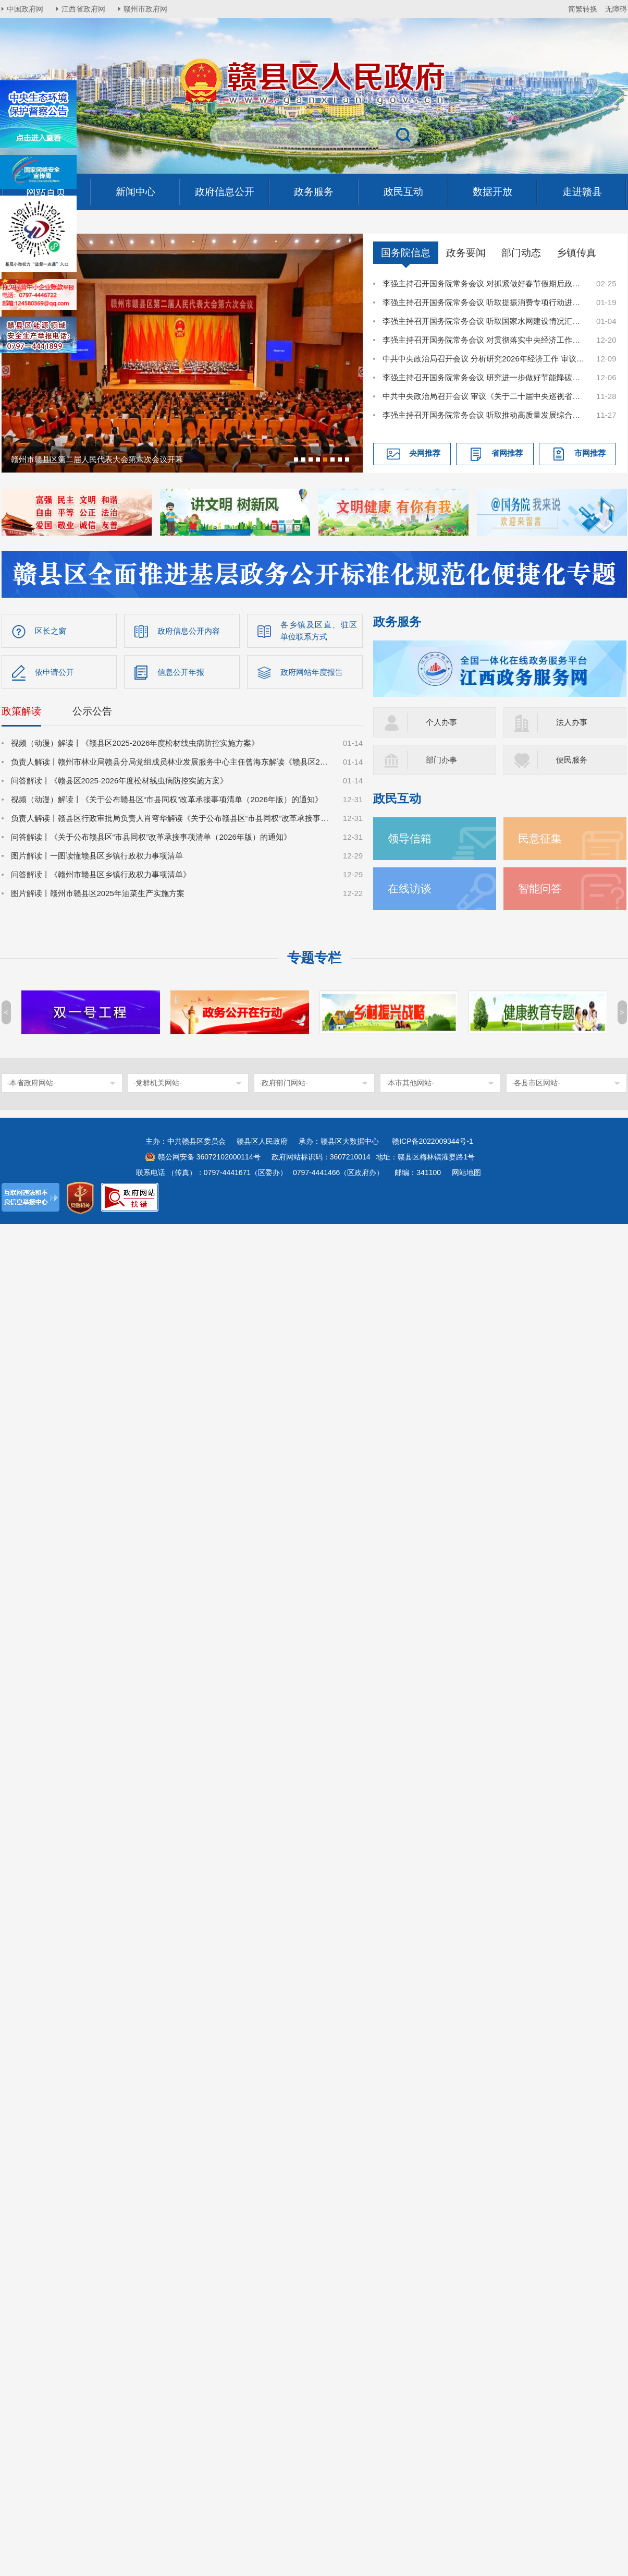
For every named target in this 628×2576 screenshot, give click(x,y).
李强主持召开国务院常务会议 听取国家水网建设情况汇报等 (484, 321)
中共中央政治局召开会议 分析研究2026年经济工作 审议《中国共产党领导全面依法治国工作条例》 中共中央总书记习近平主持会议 (484, 358)
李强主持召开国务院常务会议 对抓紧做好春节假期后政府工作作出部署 (484, 283)
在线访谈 (410, 888)
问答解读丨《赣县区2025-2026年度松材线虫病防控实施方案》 (119, 780)
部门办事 (441, 759)
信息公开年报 (180, 672)
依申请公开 (54, 672)
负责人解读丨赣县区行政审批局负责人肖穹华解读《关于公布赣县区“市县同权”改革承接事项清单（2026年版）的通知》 (171, 818)
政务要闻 (466, 252)
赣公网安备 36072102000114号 (209, 1157)
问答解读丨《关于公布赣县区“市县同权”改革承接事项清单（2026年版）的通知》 (151, 836)
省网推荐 (507, 453)
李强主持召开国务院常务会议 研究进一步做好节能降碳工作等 (484, 377)
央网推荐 (424, 453)
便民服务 (571, 759)
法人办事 (571, 722)
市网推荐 (590, 453)
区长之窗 (50, 630)
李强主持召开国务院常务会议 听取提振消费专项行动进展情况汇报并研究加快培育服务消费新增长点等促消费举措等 (484, 302)
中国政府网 (25, 9)
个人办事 (441, 722)
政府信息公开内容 (188, 630)
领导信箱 (410, 838)
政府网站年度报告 (311, 672)
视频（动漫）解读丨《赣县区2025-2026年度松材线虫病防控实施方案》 (135, 743)
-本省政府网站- (31, 1083)
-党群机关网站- (157, 1083)
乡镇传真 (576, 252)
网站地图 (466, 1172)
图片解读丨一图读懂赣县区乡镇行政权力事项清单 (97, 855)
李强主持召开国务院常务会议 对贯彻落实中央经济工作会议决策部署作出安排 (484, 339)
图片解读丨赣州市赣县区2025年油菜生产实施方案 (97, 893)
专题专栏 (314, 957)
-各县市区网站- (536, 1083)
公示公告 (92, 711)
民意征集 (540, 838)
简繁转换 (582, 9)
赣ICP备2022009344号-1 (432, 1141)
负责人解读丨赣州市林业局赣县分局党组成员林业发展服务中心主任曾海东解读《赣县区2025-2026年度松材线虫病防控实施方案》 (171, 761)
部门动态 (521, 252)
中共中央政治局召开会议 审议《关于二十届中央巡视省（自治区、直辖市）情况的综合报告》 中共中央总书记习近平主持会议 (484, 396)
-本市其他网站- (410, 1083)
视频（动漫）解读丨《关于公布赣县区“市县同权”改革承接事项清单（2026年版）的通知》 (167, 799)
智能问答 (540, 888)
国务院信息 (405, 252)
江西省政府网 (83, 9)
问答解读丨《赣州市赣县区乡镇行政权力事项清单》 (101, 874)
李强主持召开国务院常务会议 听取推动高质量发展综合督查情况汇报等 (484, 414)
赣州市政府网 (145, 9)
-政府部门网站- (284, 1083)
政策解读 (21, 711)
